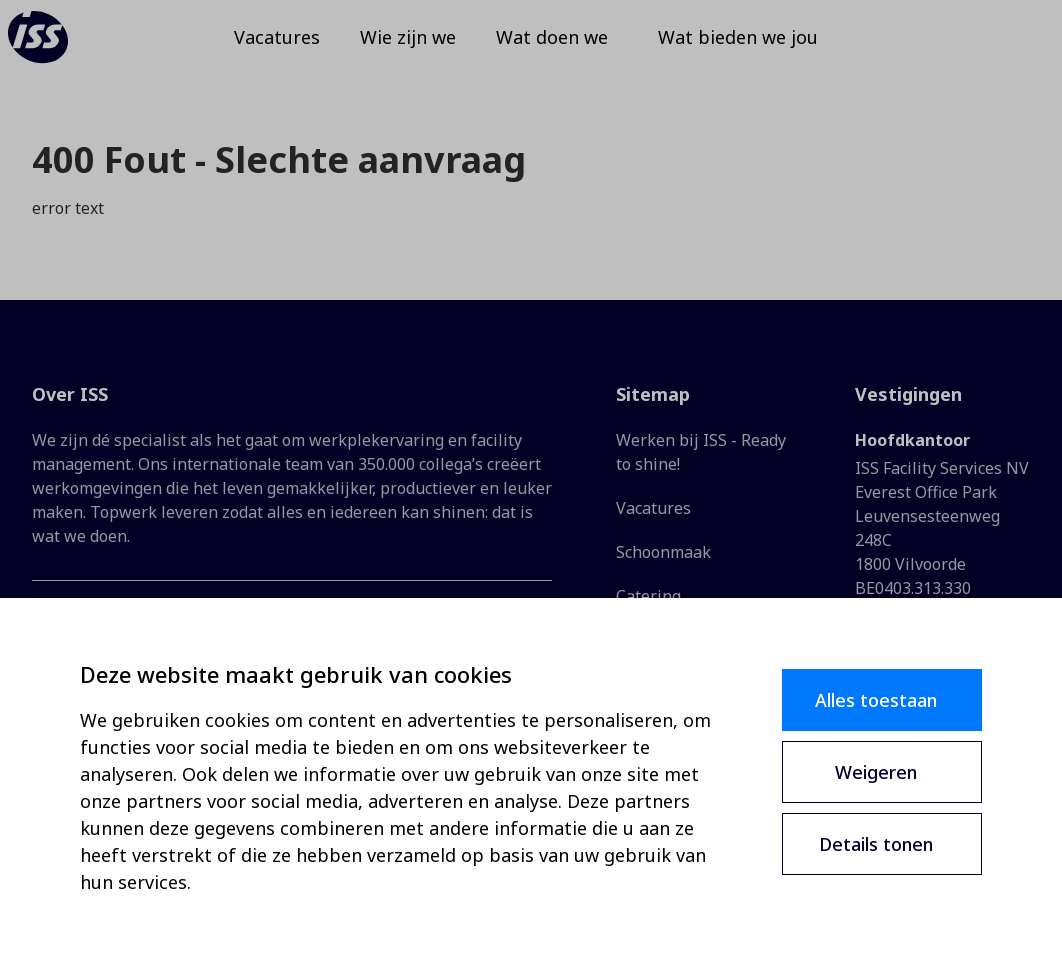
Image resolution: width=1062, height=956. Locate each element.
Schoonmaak (663, 552)
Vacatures (653, 508)
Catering (648, 596)
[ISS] (64, 50)
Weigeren (876, 772)
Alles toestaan (876, 700)
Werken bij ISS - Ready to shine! (701, 452)
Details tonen (876, 844)
